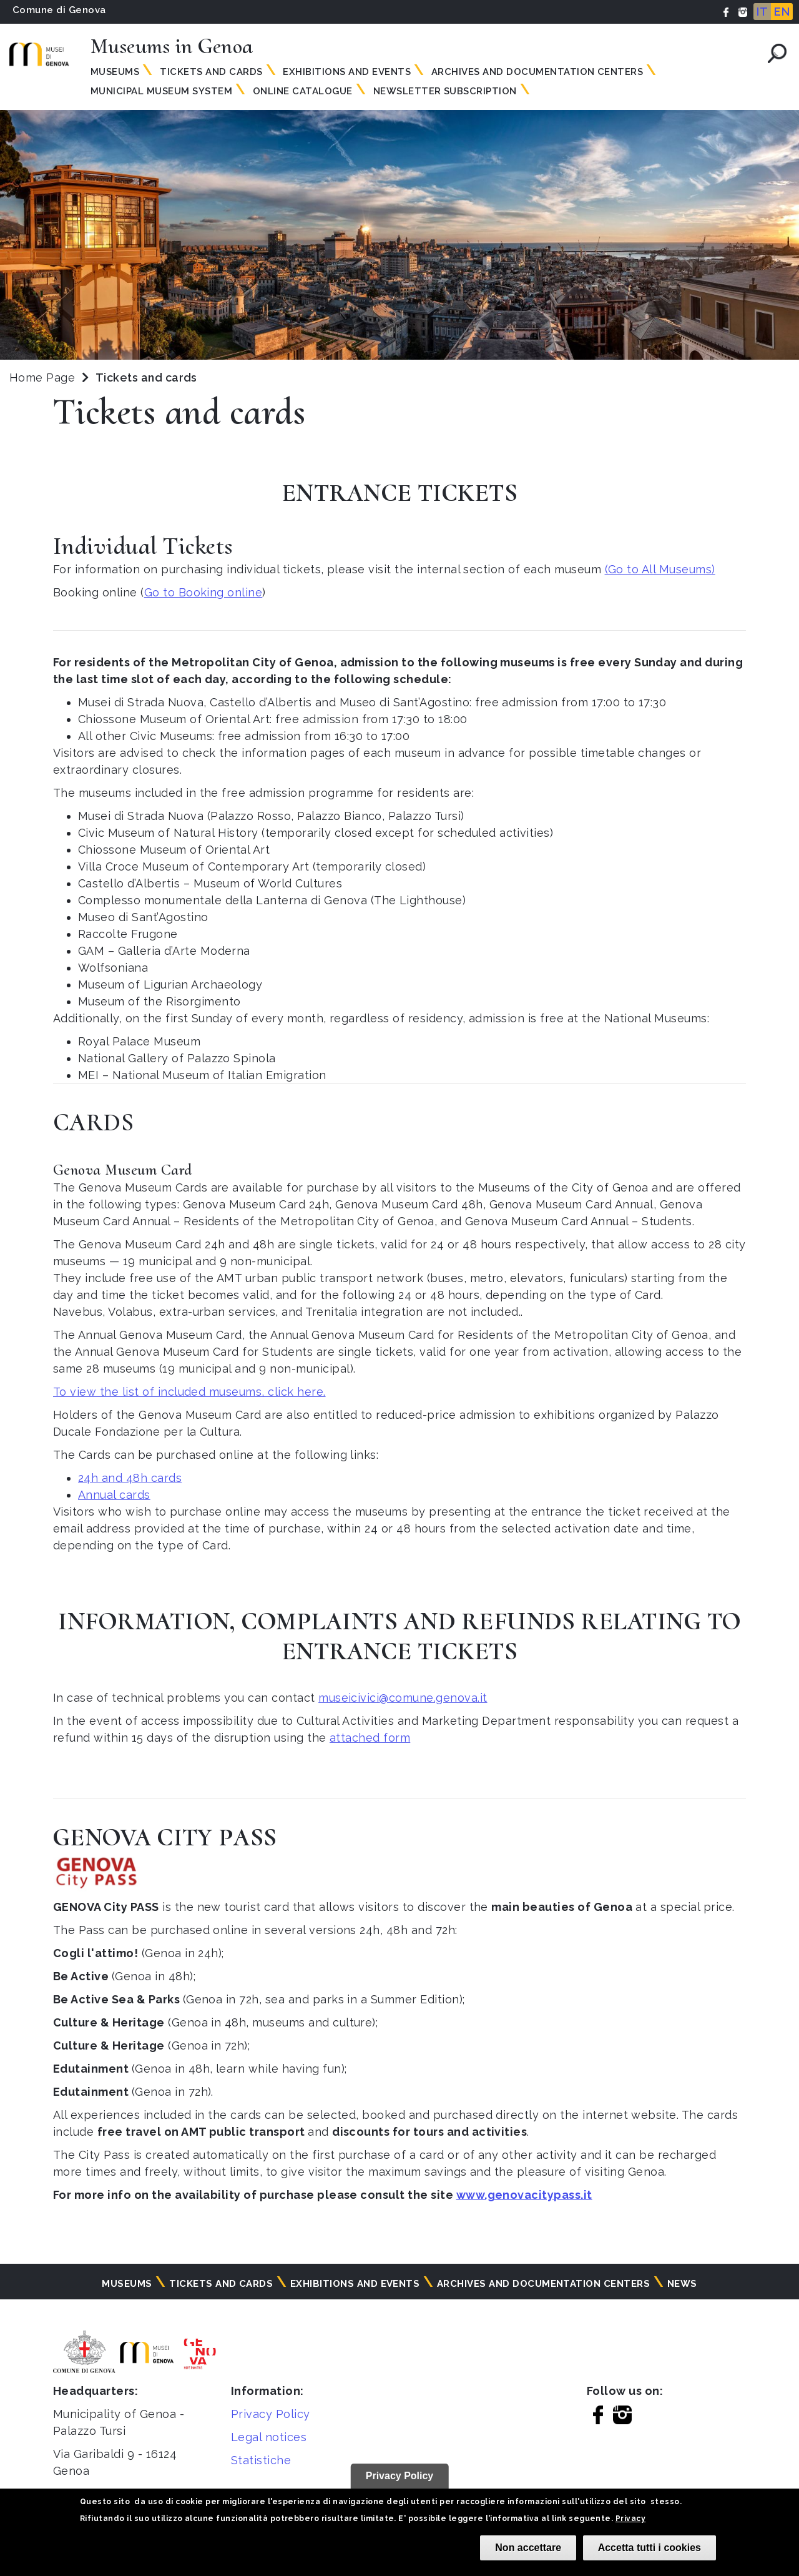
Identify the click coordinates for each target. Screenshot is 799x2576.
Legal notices (268, 2437)
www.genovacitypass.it (524, 2194)
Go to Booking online (203, 592)
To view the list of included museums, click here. (189, 1391)
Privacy (630, 2518)
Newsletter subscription (445, 91)
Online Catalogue (303, 91)
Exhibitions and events (347, 71)
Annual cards (114, 1494)
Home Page (42, 377)
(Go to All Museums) (660, 569)
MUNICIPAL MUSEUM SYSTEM (161, 91)
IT (762, 11)
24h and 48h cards (130, 1477)
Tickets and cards (221, 2283)
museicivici (348, 1697)
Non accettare (528, 2547)
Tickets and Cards (211, 71)
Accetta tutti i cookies (649, 2547)
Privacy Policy (270, 2414)
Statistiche (261, 2460)
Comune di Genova (59, 10)
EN (782, 11)
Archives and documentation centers (537, 71)
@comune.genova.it (433, 1697)
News (682, 2283)
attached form (370, 1737)
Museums (115, 71)
